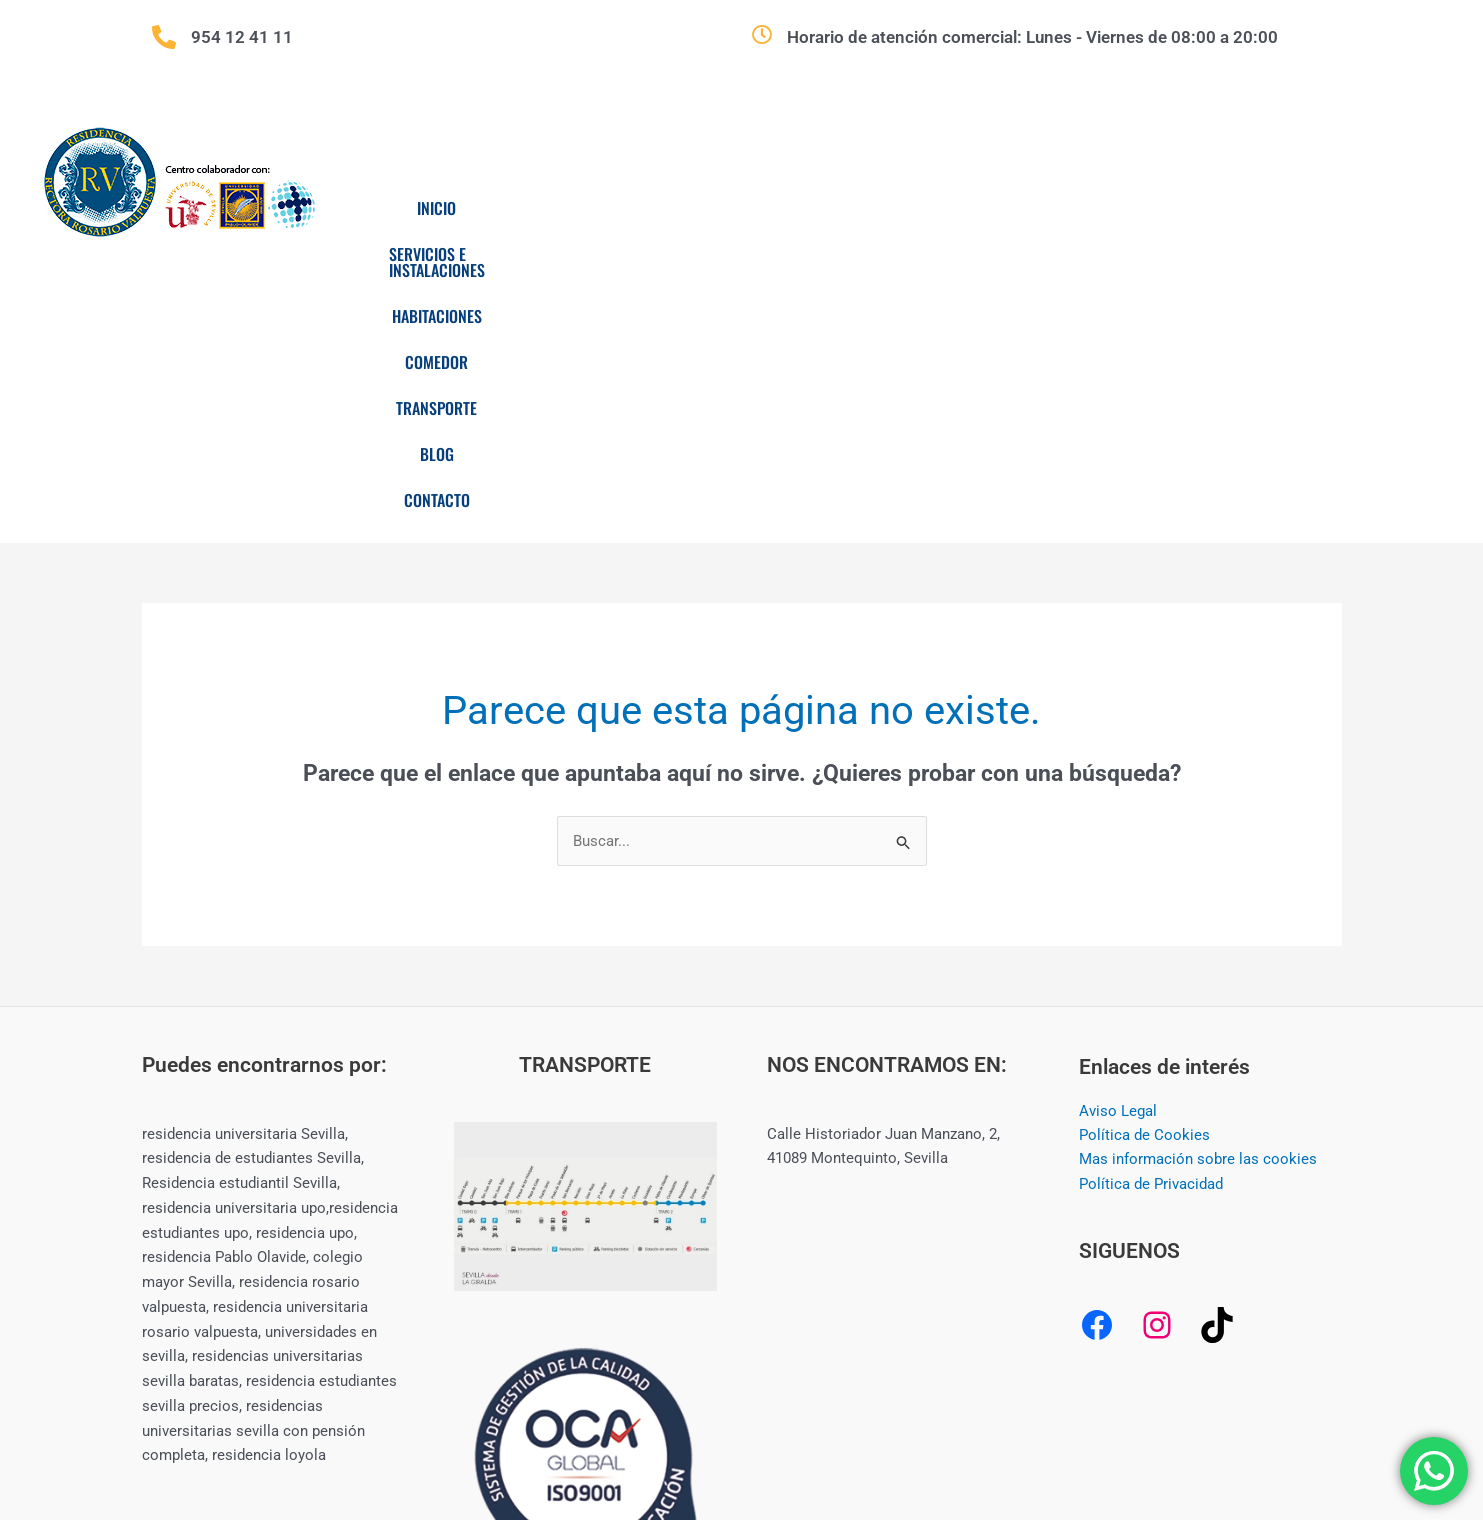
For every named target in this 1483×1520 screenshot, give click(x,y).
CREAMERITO (1100, 1432)
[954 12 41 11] (164, 37)
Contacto (1283, 208)
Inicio (485, 208)
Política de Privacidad (1151, 894)
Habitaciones (827, 208)
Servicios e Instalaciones (643, 208)
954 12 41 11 (242, 37)
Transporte (1075, 208)
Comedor (953, 208)
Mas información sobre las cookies (1198, 869)
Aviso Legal (1118, 820)
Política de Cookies (1144, 845)
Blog (1183, 208)
